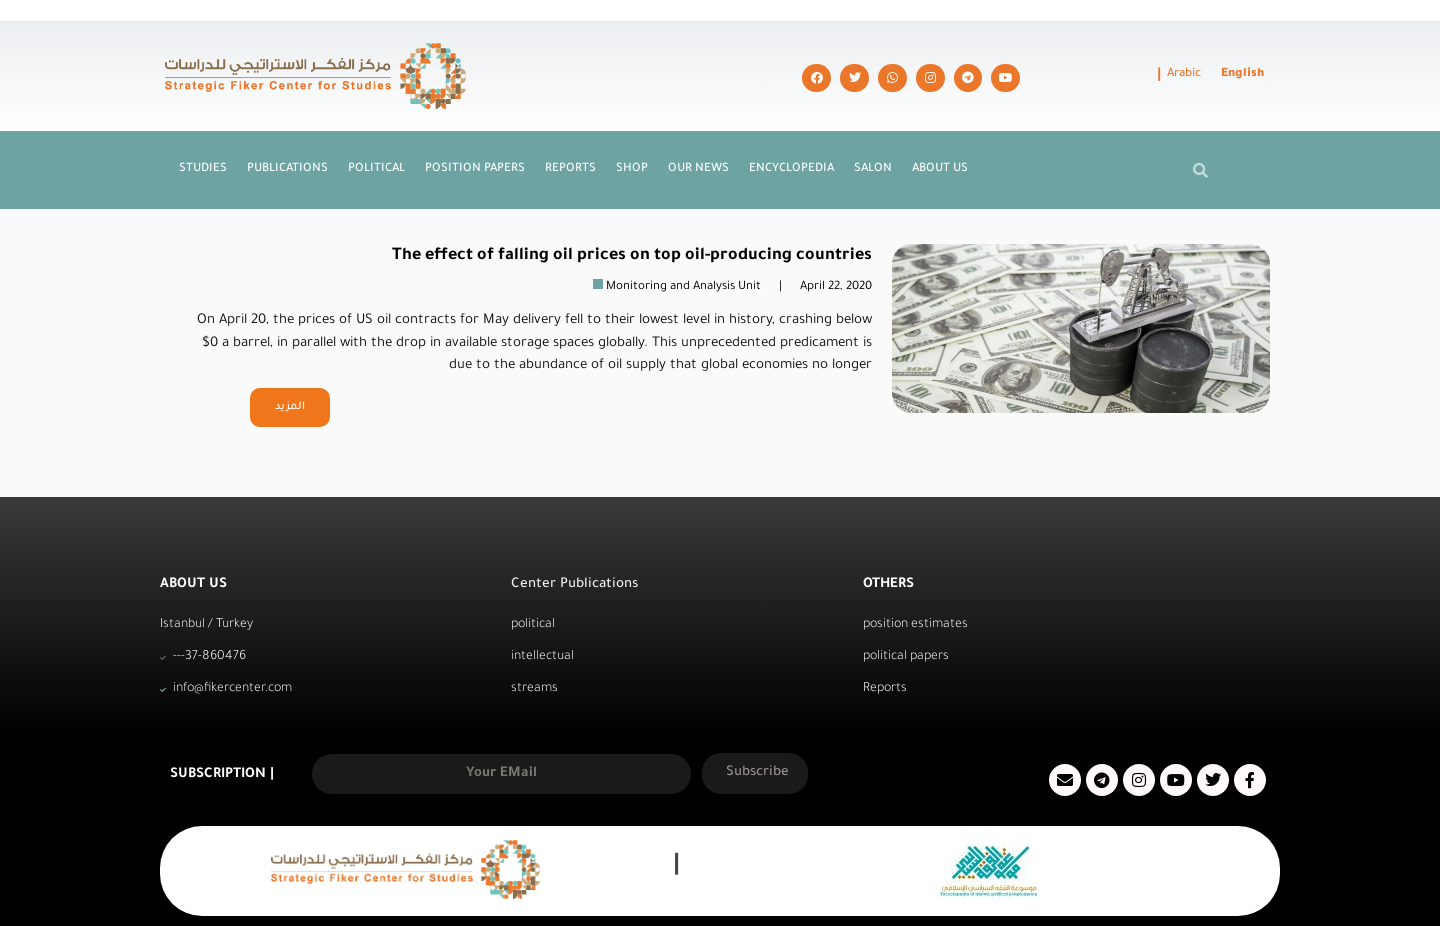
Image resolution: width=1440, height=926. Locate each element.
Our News (698, 129)
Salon (873, 129)
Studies (203, 129)
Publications (287, 129)
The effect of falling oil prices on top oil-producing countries (632, 216)
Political (376, 129)
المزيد (290, 367)
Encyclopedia (791, 129)
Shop (632, 129)
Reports (570, 129)
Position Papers (475, 129)
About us (940, 129)
